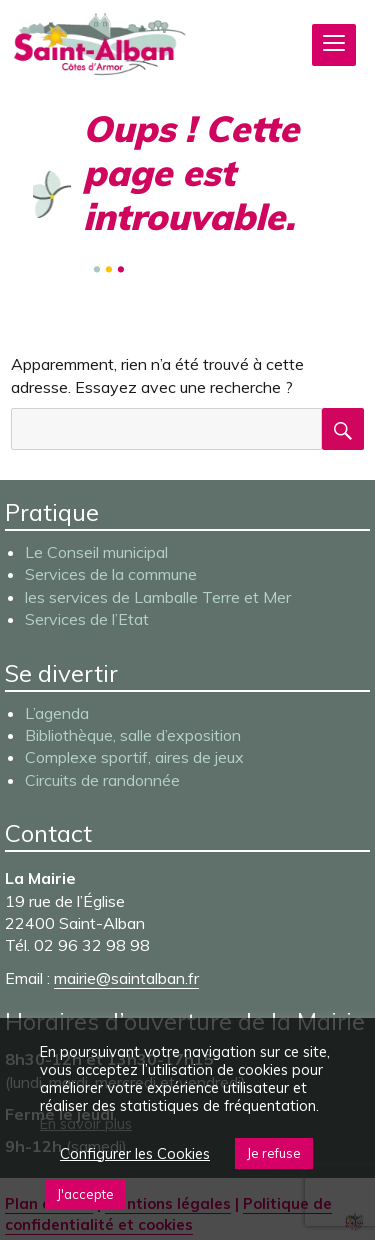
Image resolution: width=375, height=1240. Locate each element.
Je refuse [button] (274, 1153)
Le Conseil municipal (96, 552)
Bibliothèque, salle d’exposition (133, 735)
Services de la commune (111, 574)
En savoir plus (86, 1124)
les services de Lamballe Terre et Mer (158, 597)
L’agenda (57, 713)
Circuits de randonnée (102, 780)
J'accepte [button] (85, 1194)
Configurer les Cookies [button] (135, 1154)
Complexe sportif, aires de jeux (134, 757)
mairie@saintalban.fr (126, 978)
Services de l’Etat (87, 619)
